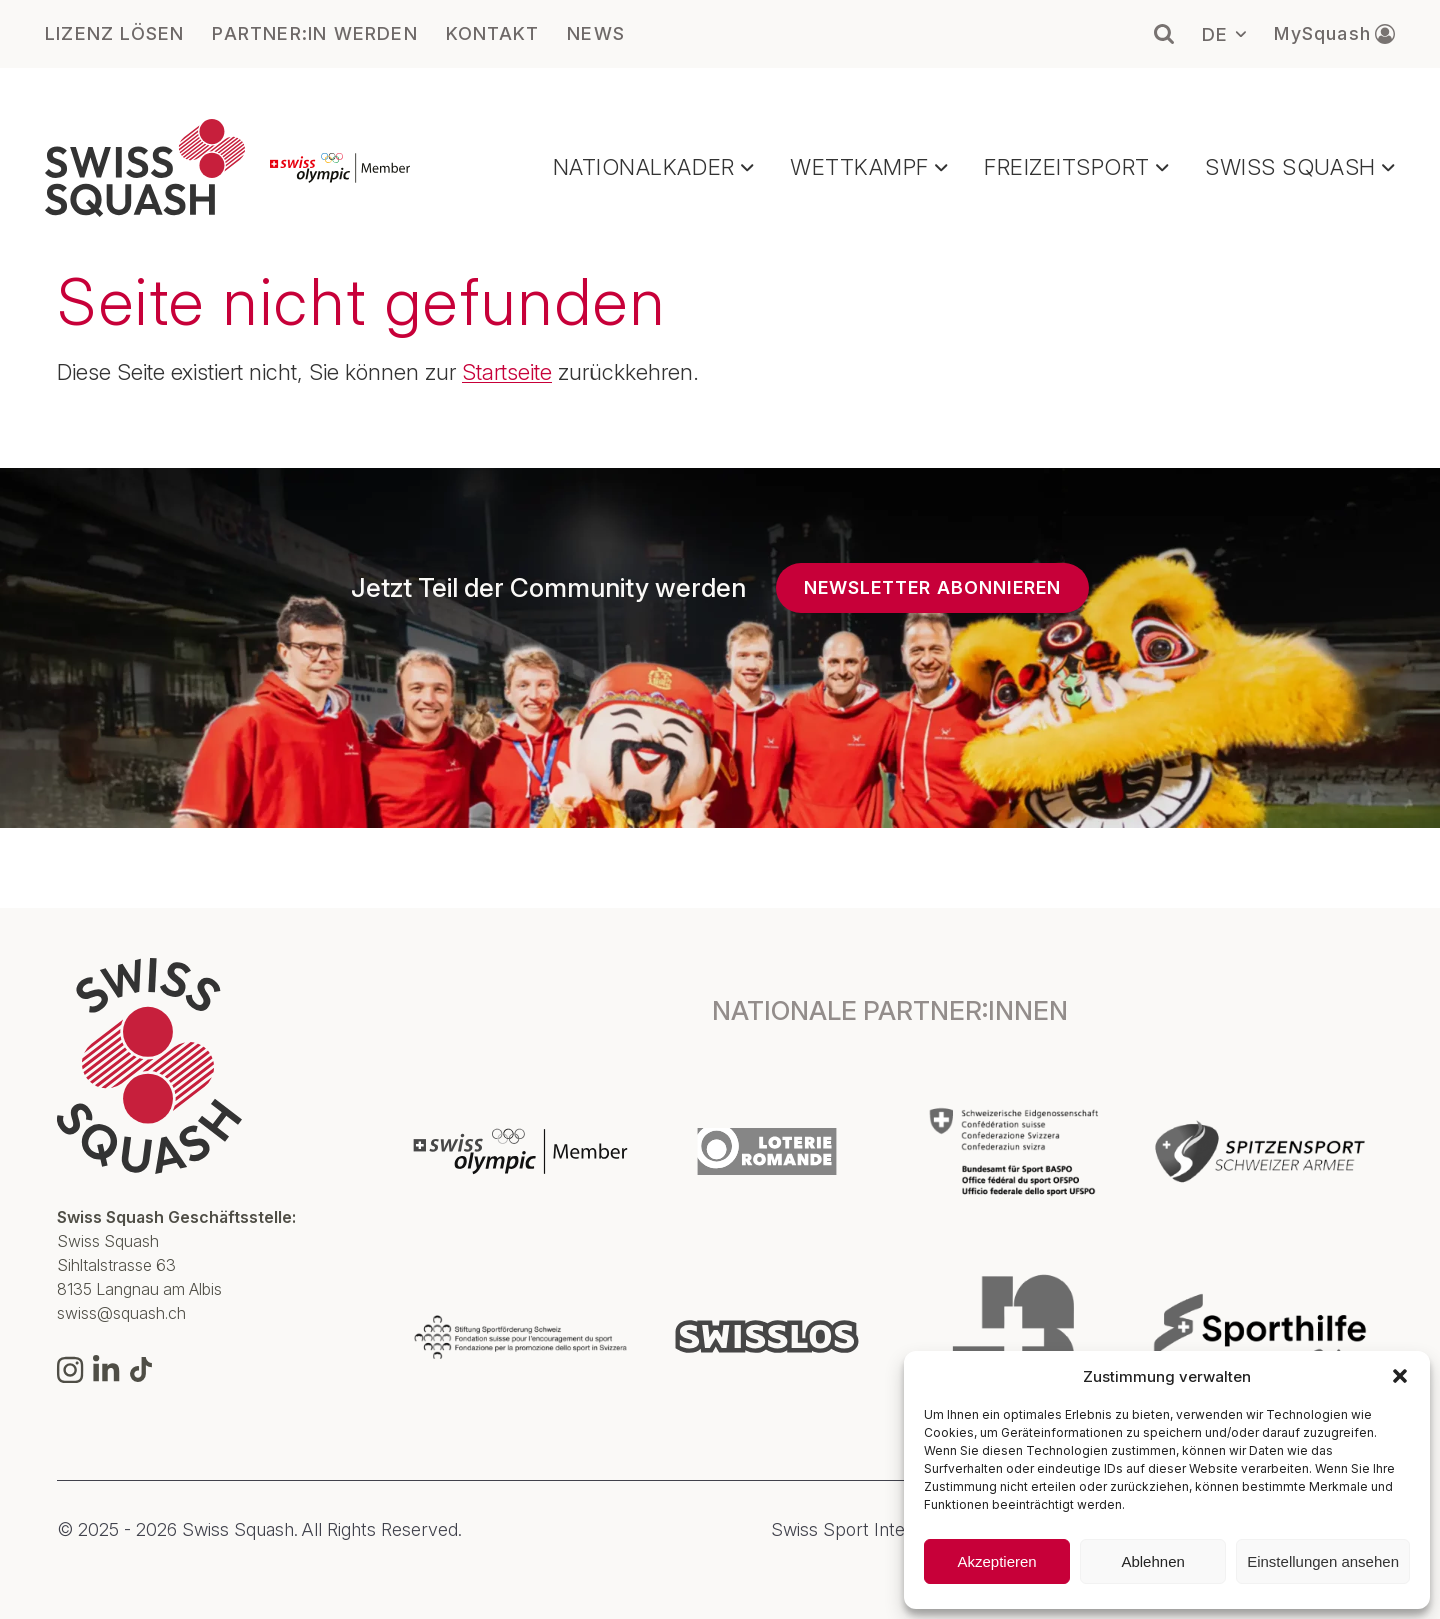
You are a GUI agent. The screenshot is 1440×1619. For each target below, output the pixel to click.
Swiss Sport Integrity (856, 1530)
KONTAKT (492, 34)
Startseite (507, 372)
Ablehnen (1152, 1561)
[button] (1400, 1376)
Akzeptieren (996, 1561)
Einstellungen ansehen (1323, 1561)
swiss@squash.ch (121, 1313)
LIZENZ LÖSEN (114, 34)
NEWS (596, 34)
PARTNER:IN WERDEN (314, 34)
